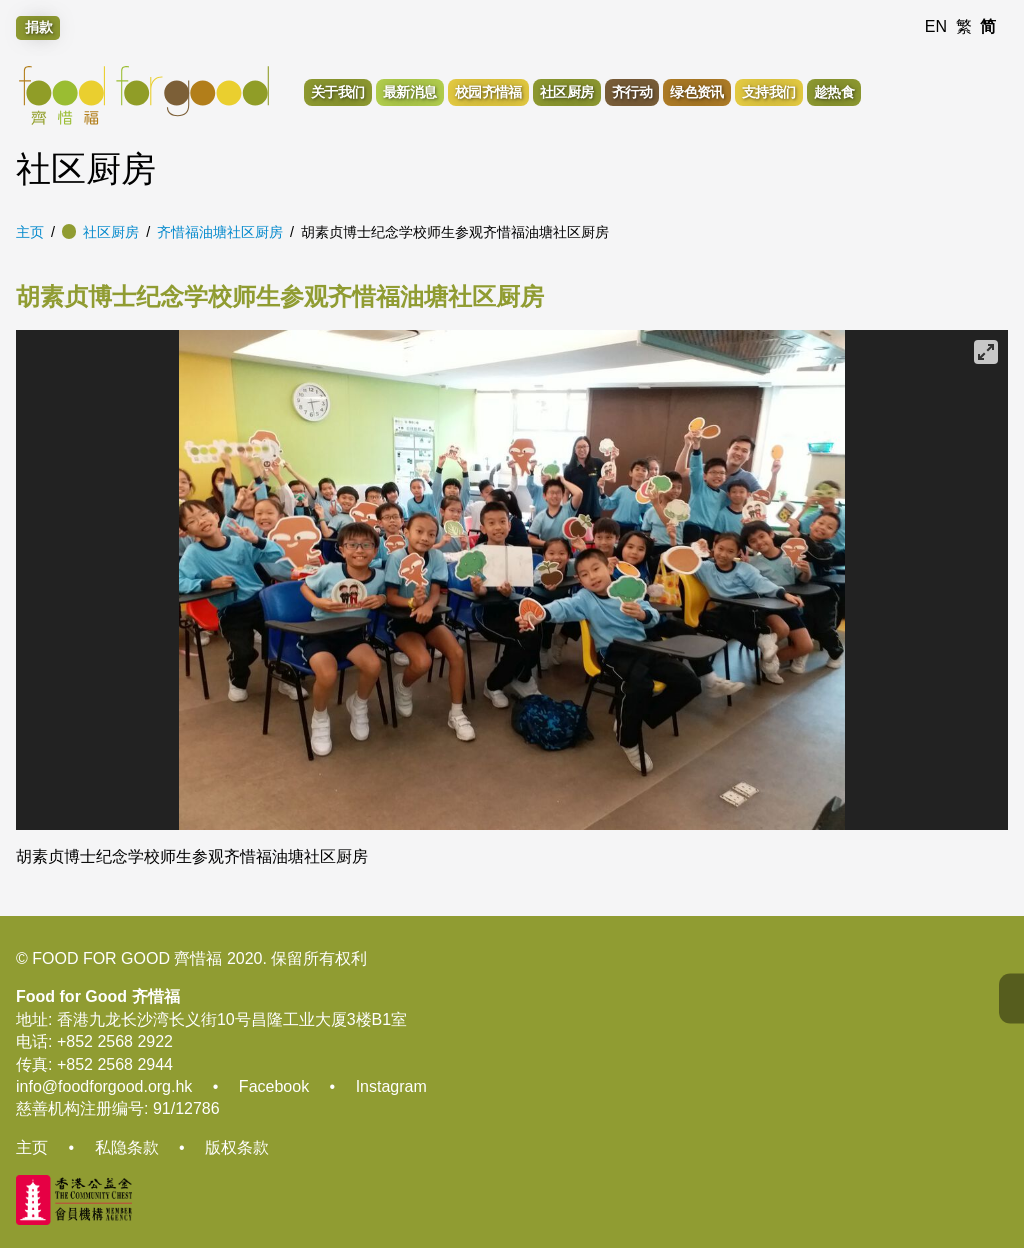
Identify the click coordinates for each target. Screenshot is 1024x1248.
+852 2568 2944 (115, 1064)
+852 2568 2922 (115, 1041)
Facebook (274, 1086)
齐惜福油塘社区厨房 (220, 232)
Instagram (391, 1086)
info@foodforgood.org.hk (104, 1086)
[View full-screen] (986, 352)
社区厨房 (111, 232)
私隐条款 (127, 1147)
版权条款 (237, 1147)
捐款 (39, 27)
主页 (30, 232)
